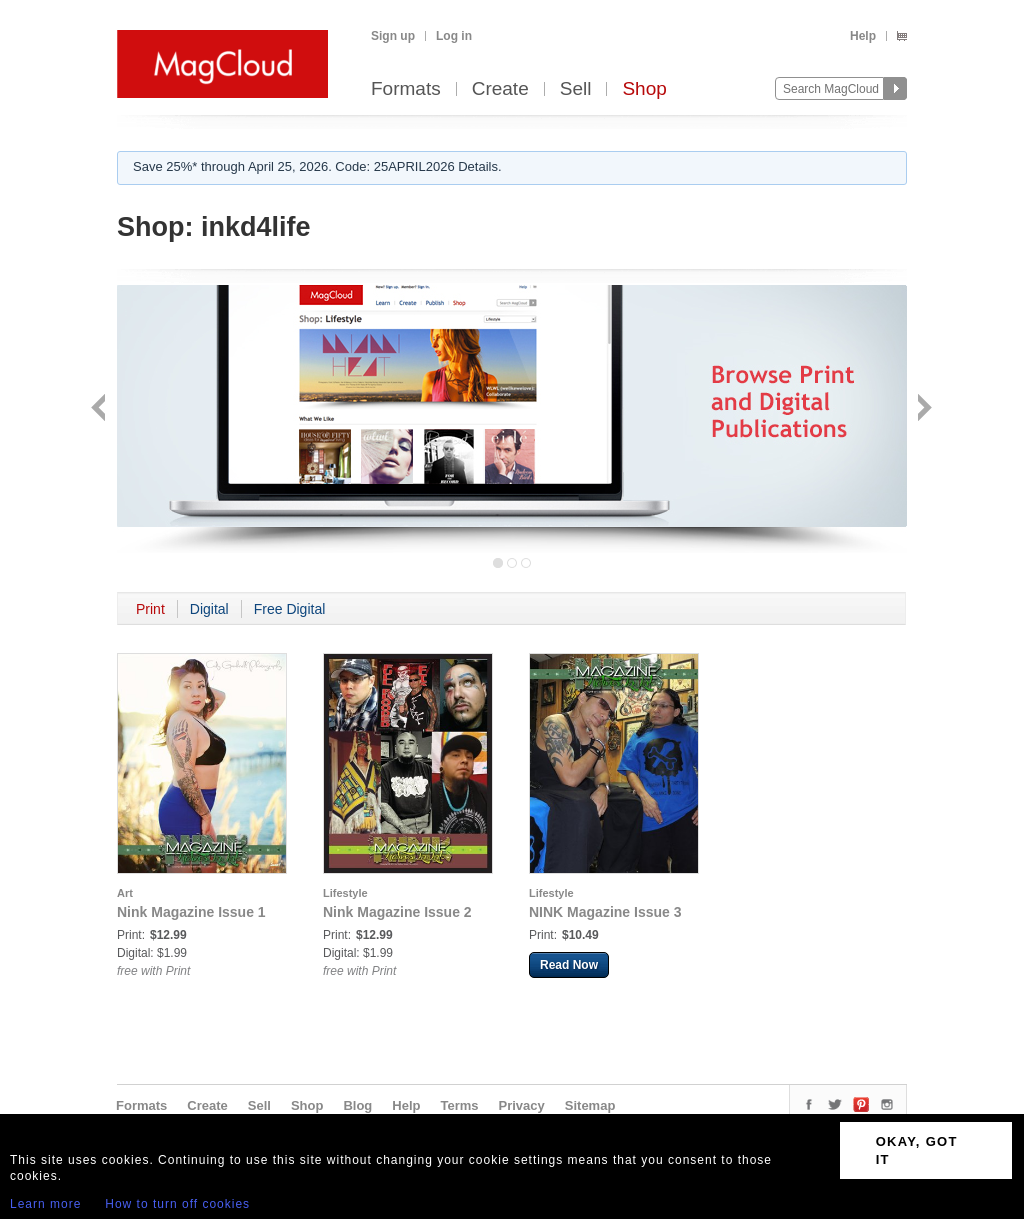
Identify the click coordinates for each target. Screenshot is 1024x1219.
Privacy (522, 1105)
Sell (576, 89)
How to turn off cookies (177, 1204)
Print (150, 609)
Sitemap (590, 1105)
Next (922, 409)
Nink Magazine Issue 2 (397, 912)
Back (100, 409)
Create (500, 89)
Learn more (45, 1204)
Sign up (393, 36)
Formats (406, 89)
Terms (459, 1105)
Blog (357, 1105)
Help (863, 36)
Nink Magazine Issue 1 (191, 912)
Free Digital (290, 609)
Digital (209, 609)
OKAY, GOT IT (917, 1150)
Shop (644, 89)
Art (125, 893)
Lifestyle (345, 893)
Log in (454, 36)
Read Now (569, 965)
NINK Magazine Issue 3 (605, 912)
